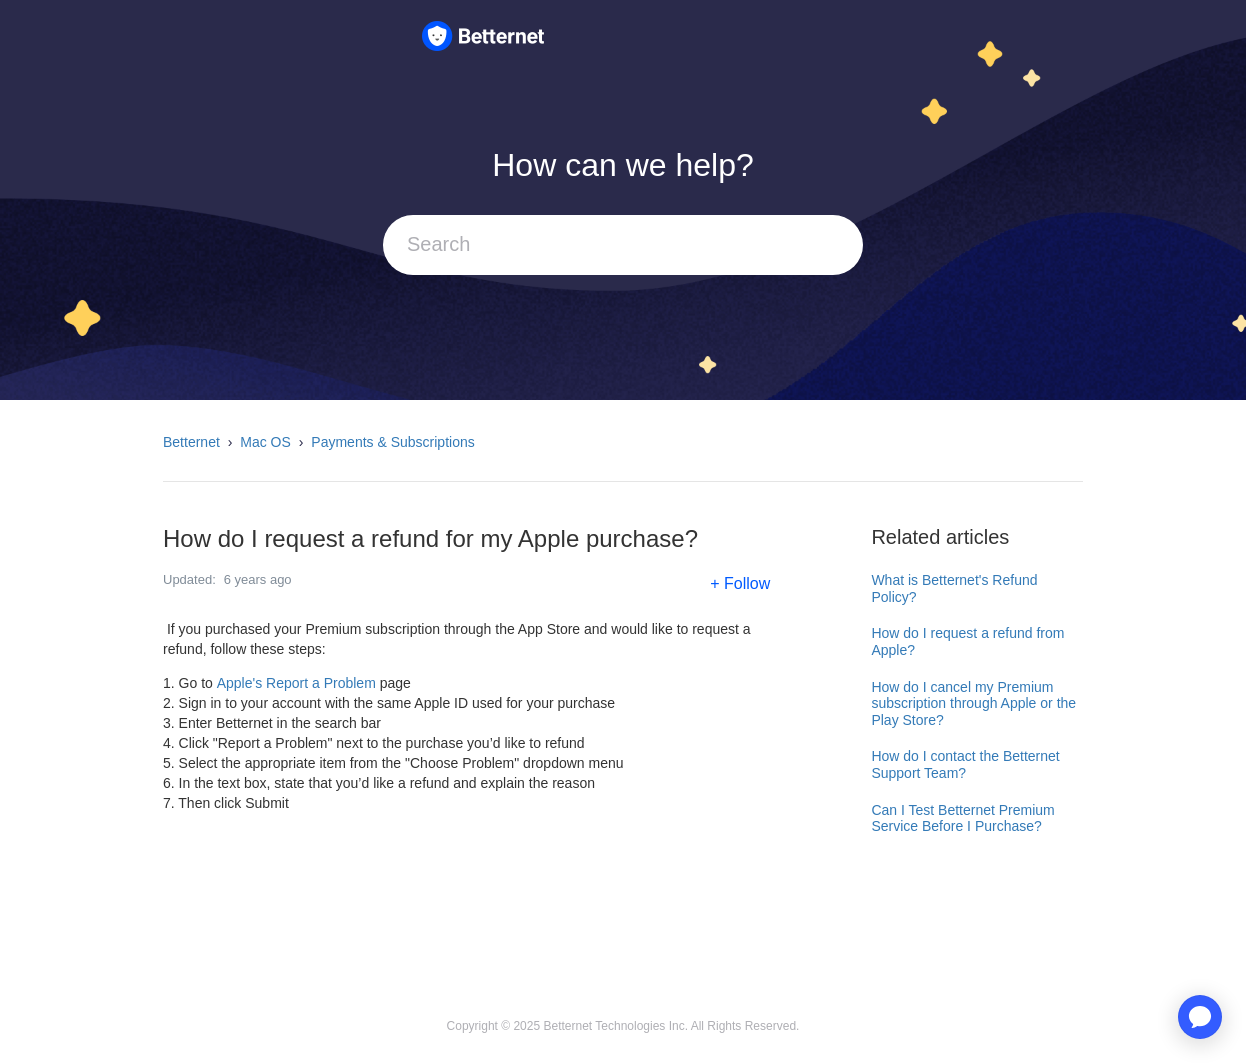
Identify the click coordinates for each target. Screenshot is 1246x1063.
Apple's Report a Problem (296, 683)
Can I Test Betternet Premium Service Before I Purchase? (962, 818)
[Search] (623, 245)
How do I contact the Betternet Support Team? (965, 764)
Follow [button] (747, 583)
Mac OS (265, 442)
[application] (1200, 1017)
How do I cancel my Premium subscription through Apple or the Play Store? (973, 703)
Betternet (191, 442)
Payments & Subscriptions (392, 442)
